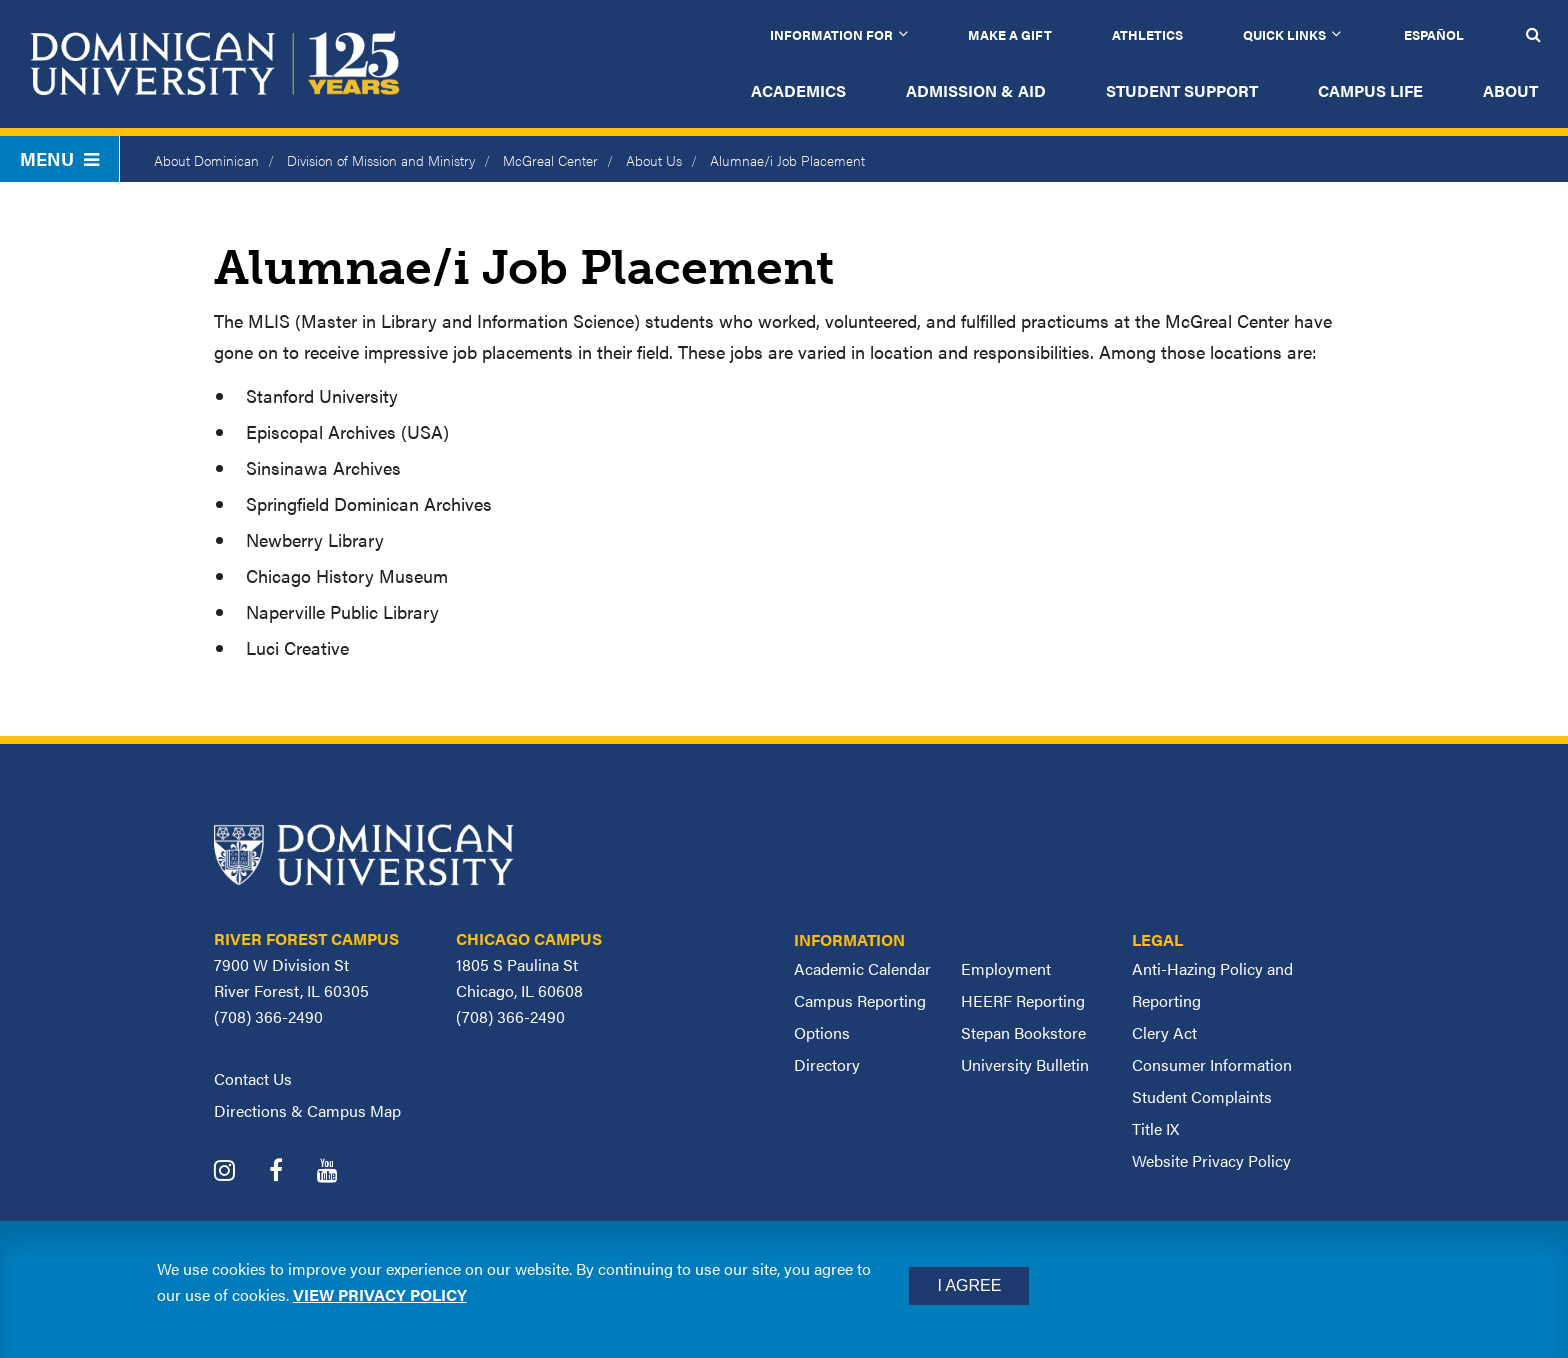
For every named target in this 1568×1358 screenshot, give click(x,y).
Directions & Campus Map (307, 1110)
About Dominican (206, 160)
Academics (798, 90)
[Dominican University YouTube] (342, 1172)
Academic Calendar (862, 968)
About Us (654, 160)
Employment (1006, 968)
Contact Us (253, 1078)
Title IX (1155, 1128)
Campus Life (1370, 90)
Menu (59, 158)
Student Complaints (1202, 1096)
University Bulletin (1025, 1064)
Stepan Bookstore (1023, 1032)
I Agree (969, 1285)
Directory (827, 1064)
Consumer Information (1212, 1064)
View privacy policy (380, 1294)
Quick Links (1284, 34)
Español (1434, 34)
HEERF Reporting (1023, 1000)
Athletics (1147, 34)
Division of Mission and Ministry (381, 160)
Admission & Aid (976, 90)
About (1510, 90)
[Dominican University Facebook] (291, 1172)
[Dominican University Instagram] (239, 1172)
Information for (831, 34)
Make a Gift (1010, 34)
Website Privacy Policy (1211, 1160)
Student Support (1182, 90)
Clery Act (1164, 1032)
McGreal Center (550, 160)
